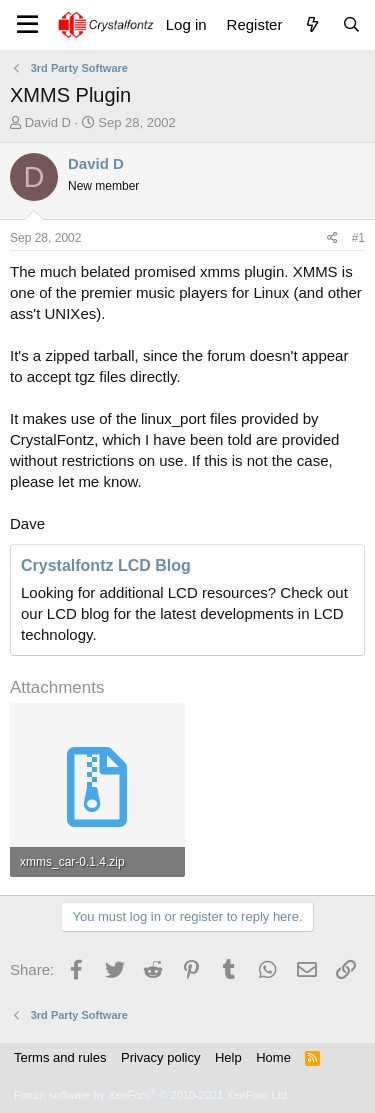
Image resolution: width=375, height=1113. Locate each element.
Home (273, 1057)
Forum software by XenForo (152, 1095)
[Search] (351, 24)
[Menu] (27, 25)
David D (48, 122)
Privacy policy (160, 1057)
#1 (358, 238)
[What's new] (311, 24)
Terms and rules (60, 1057)
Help (228, 1057)
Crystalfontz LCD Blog (106, 565)
